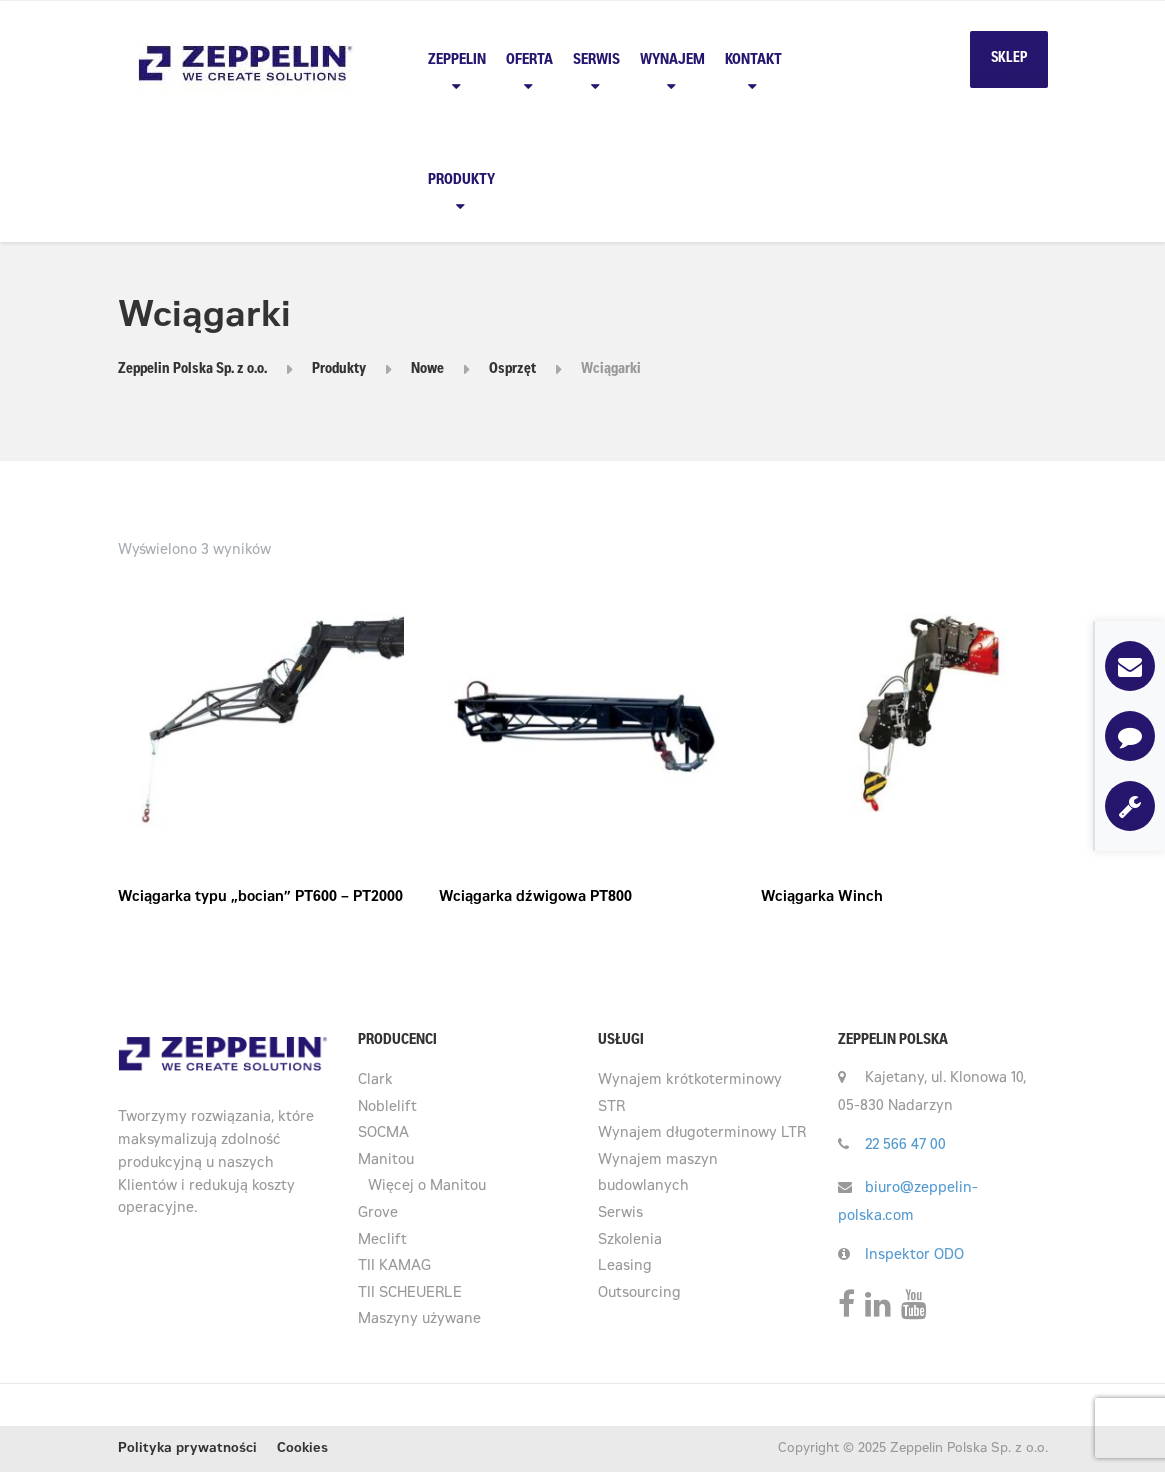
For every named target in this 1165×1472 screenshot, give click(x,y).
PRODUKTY (461, 180)
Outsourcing (639, 1294)
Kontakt (753, 60)
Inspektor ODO (914, 1256)
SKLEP (1009, 59)
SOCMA (383, 1134)
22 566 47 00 (905, 1146)
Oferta (529, 60)
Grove (378, 1214)
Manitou (386, 1161)
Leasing (625, 1267)
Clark (375, 1081)
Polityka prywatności (187, 1449)
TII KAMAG (394, 1267)
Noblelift (387, 1108)
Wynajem (672, 60)
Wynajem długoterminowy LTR (702, 1134)
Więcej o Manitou (427, 1187)
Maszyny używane (419, 1320)
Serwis (596, 60)
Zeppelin (457, 60)
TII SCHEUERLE (410, 1294)
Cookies (302, 1449)
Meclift (382, 1241)
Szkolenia (630, 1241)
